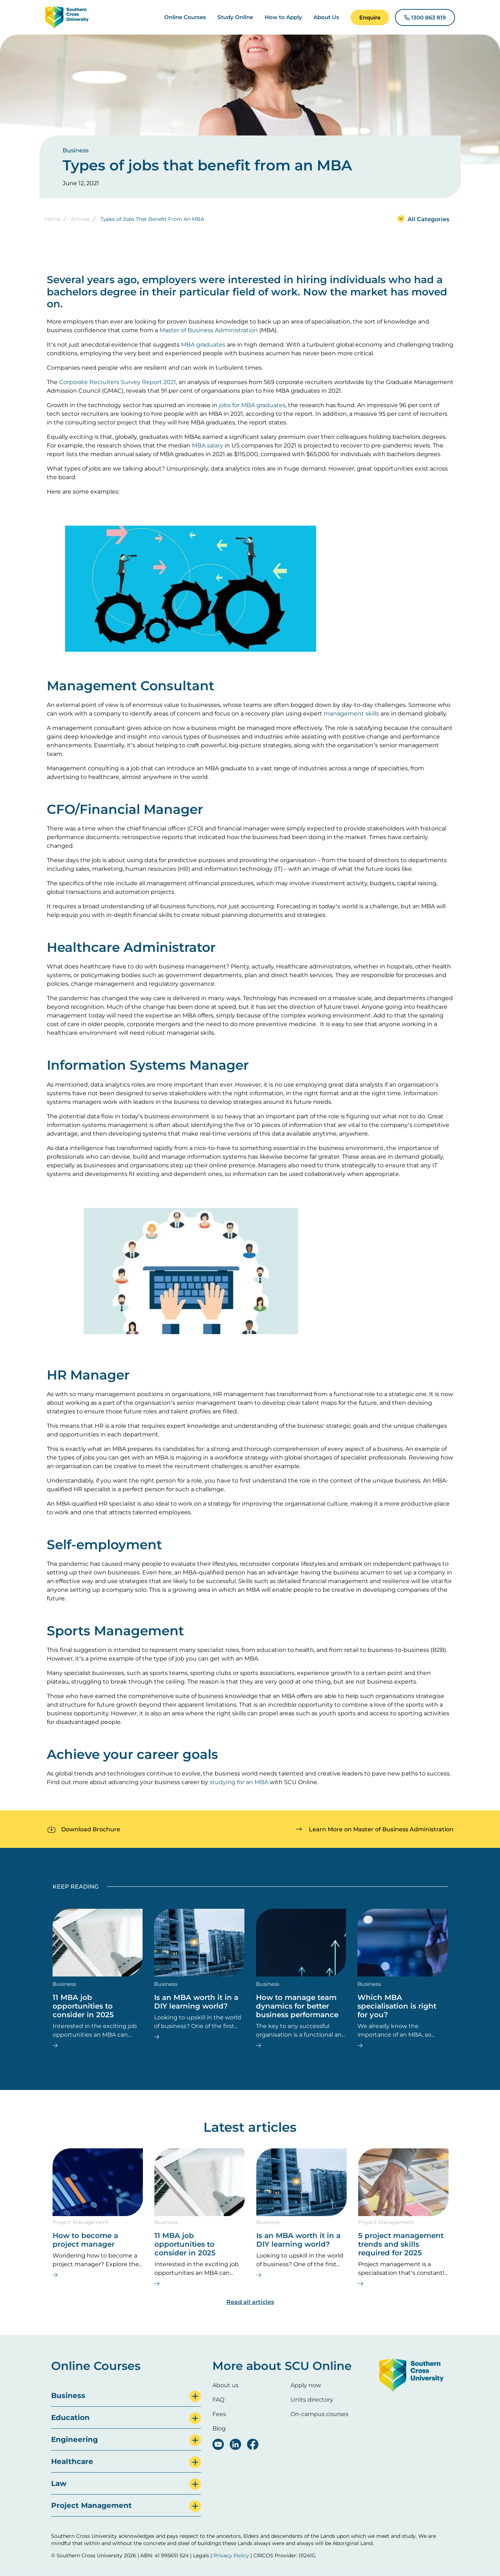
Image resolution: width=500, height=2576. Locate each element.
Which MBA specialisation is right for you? (396, 2006)
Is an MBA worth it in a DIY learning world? (196, 2001)
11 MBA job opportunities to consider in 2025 (83, 2006)
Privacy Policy (231, 2555)
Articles (80, 219)
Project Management (80, 2222)
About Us (326, 17)
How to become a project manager (85, 2240)
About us (225, 2385)
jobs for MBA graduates (252, 405)
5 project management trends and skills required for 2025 (400, 2244)
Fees (219, 2414)
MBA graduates (203, 344)
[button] (370, 17)
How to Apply (283, 17)
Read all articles (250, 2302)
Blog (219, 2428)
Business (76, 150)
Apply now (305, 2385)
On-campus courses (319, 2414)
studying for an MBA (239, 1782)
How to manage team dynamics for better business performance (297, 2006)
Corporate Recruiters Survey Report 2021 (117, 382)
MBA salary (207, 445)
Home (52, 219)
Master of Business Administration (208, 330)
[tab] (126, 2396)
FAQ (218, 2399)
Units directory (311, 2399)
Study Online (235, 17)
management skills (351, 713)
